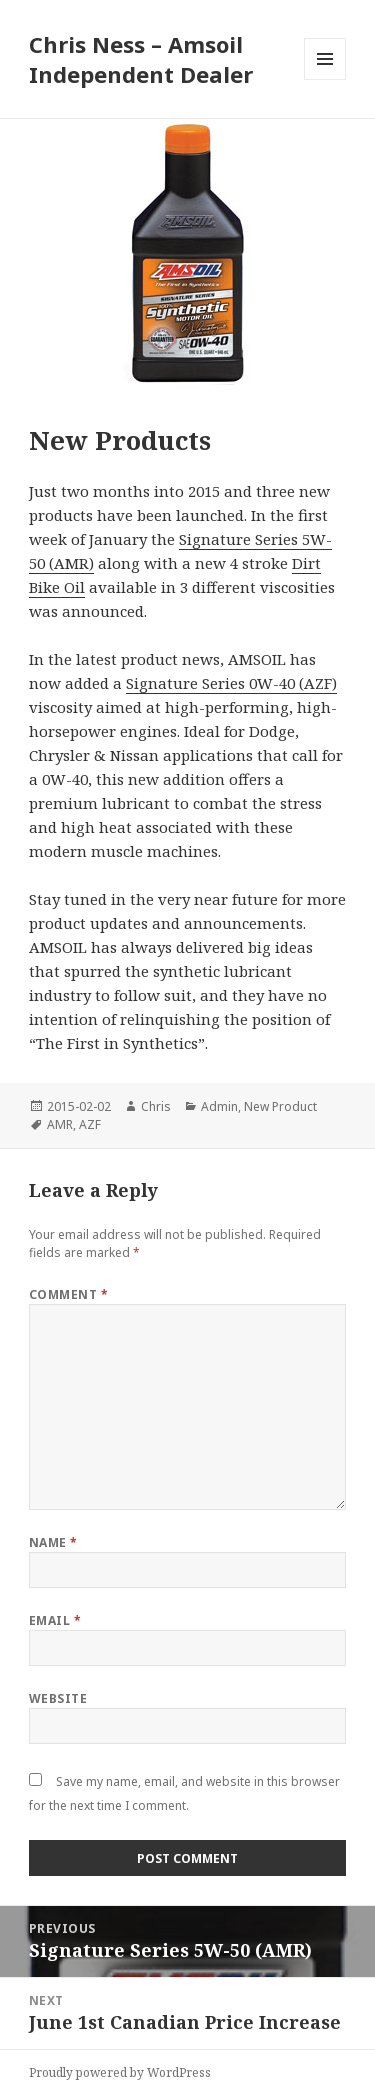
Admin (219, 1106)
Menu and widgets (325, 79)
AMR (60, 1124)
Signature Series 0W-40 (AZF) (231, 683)
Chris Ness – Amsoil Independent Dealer (141, 59)
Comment (68, 1294)
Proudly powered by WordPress (120, 2072)
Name (53, 1542)
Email (55, 1620)
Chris (156, 1106)
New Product (280, 1106)
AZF (90, 1124)
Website (58, 1698)
